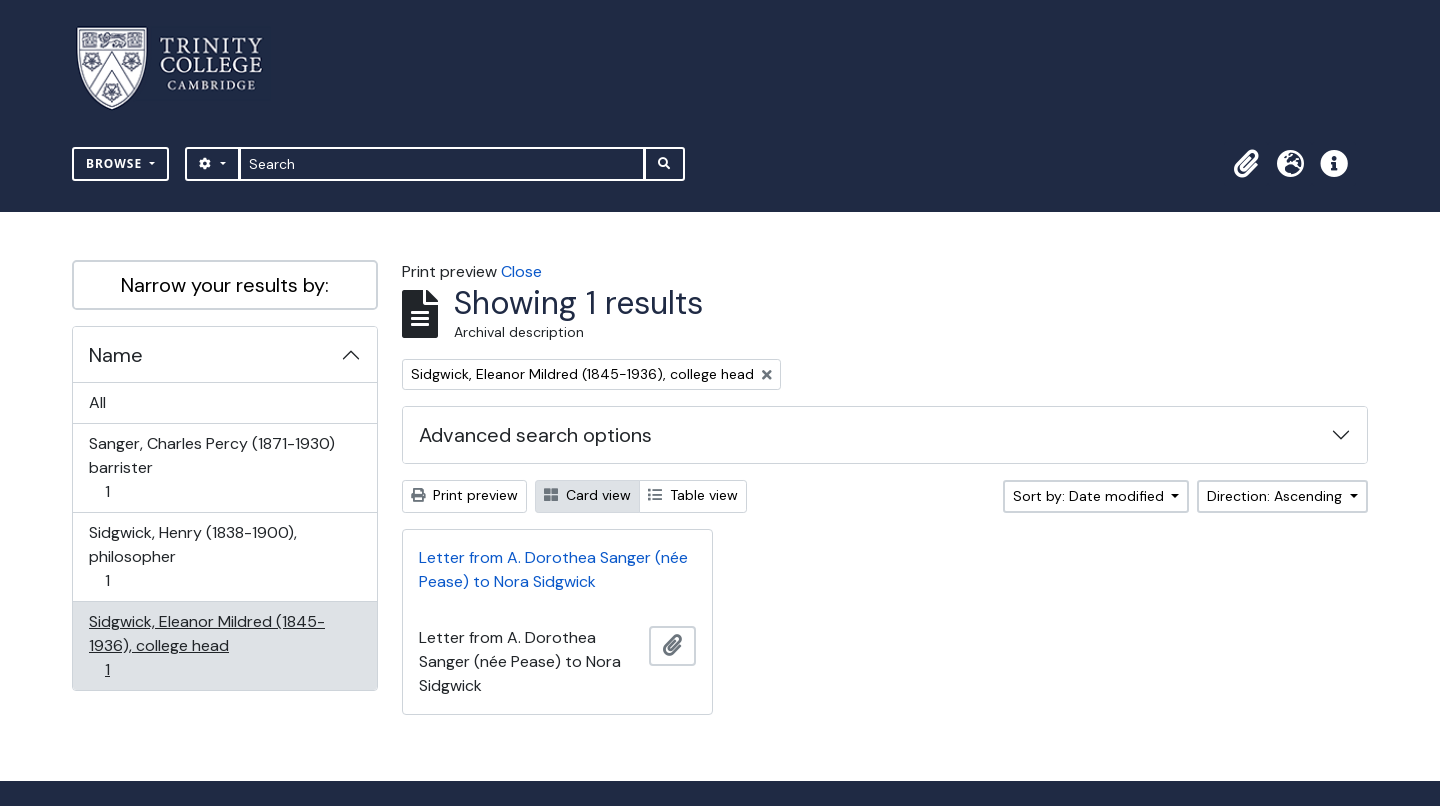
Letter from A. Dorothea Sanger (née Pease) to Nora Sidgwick (553, 569)
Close (521, 271)
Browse (116, 163)
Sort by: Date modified (1090, 496)
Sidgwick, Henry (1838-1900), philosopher (192, 556)
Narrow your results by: (225, 285)
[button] (1246, 164)
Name (116, 355)
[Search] (442, 164)
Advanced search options (535, 435)
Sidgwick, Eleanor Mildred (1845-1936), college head (206, 645)
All (97, 402)
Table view (693, 495)
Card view (587, 495)
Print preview (464, 495)
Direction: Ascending (1276, 496)
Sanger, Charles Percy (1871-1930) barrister (211, 467)
